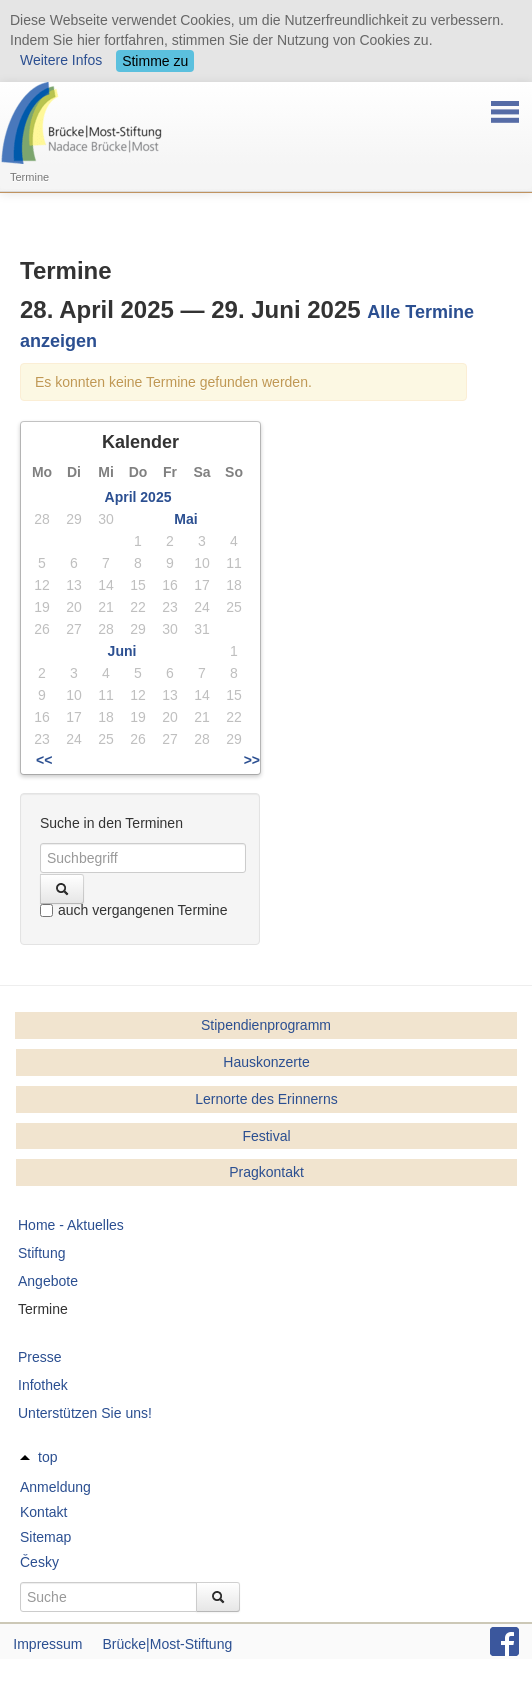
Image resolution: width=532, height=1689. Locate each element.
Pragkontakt (266, 1172)
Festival (266, 1136)
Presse (40, 1357)
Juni (122, 651)
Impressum (47, 1644)
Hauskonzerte (266, 1062)
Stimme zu (155, 61)
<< (44, 760)
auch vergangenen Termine (133, 910)
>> (252, 760)
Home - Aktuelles (71, 1225)
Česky (39, 1562)
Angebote (48, 1281)
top (47, 1457)
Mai (185, 519)
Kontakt (43, 1512)
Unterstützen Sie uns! (85, 1413)
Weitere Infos (61, 60)
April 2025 (138, 497)
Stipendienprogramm (266, 1025)
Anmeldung (55, 1487)
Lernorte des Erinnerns (266, 1099)
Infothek (43, 1385)
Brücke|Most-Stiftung (168, 1644)
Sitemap (45, 1537)
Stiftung (41, 1253)
